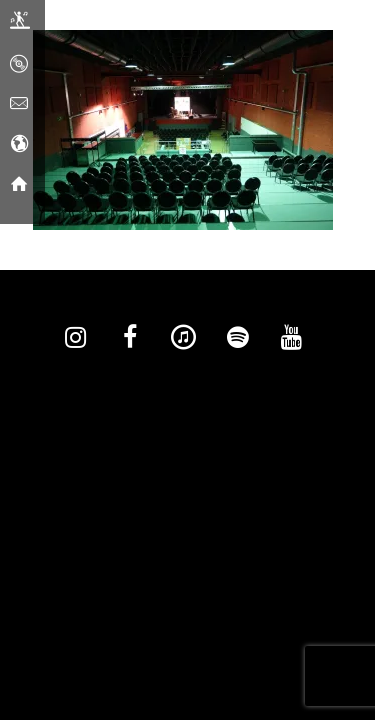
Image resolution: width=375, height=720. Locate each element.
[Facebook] (130, 338)
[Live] (20, 25)
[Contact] (19, 105)
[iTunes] (184, 338)
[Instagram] (76, 338)
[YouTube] (292, 338)
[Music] (19, 65)
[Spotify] (238, 338)
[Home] (19, 185)
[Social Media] (19, 145)
